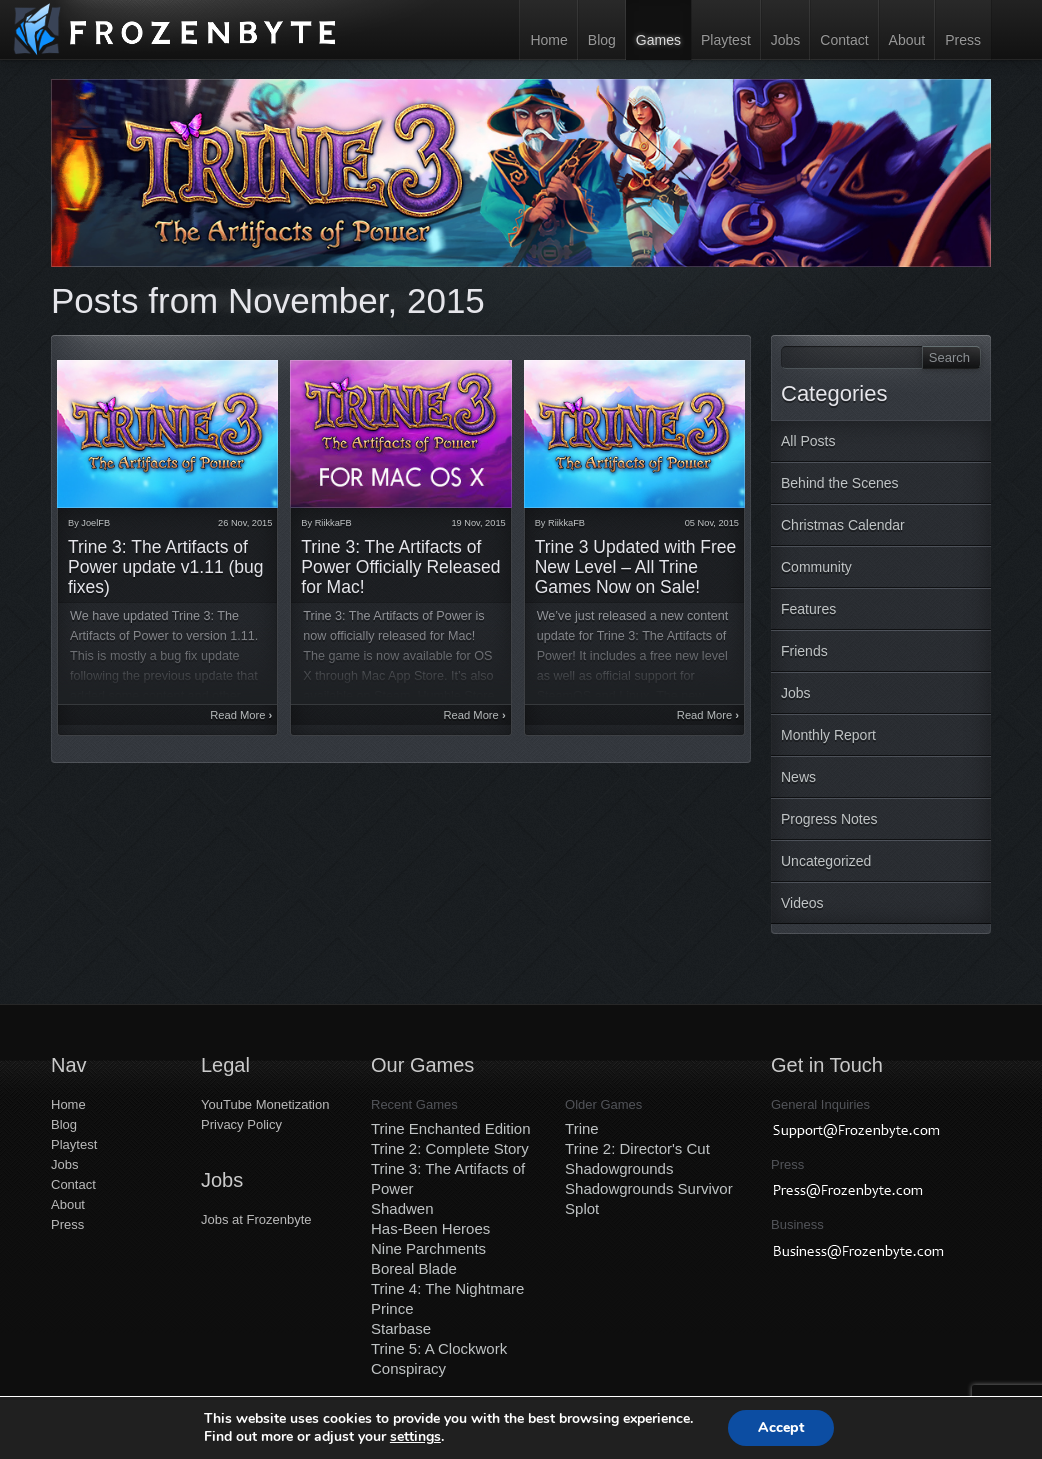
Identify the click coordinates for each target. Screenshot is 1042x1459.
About (907, 40)
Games (658, 40)
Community (816, 567)
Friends (804, 651)
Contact (844, 40)
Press (963, 40)
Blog (602, 40)
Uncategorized (826, 861)
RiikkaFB (333, 523)
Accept (781, 1427)
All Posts (808, 441)
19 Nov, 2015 (478, 523)
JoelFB (95, 523)
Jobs (786, 40)
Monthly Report (828, 735)
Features (808, 609)
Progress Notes (829, 819)
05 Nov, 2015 (712, 523)
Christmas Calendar (843, 525)
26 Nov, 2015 (245, 523)
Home (548, 40)
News (798, 777)
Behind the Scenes (840, 483)
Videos (802, 903)
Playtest (726, 40)
